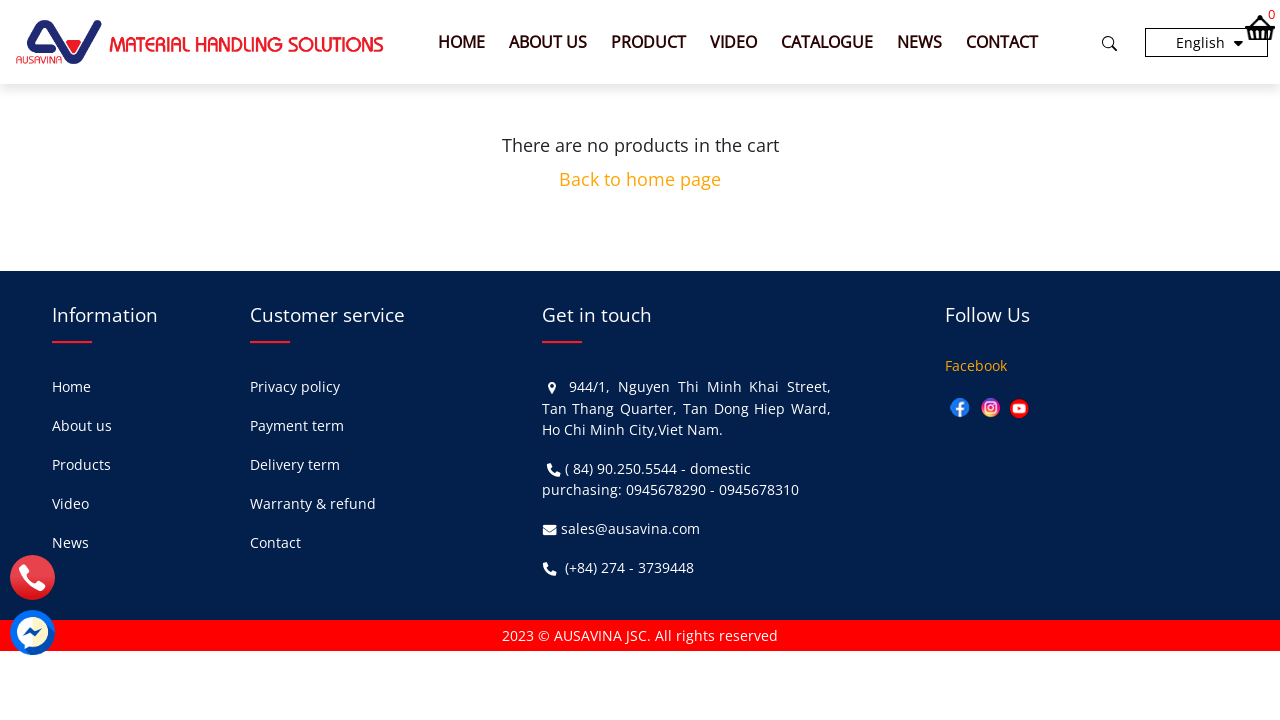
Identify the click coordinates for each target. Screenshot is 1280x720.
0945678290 (666, 489)
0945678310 (759, 489)
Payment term (297, 425)
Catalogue (827, 42)
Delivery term (295, 464)
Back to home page (640, 179)
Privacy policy (295, 386)
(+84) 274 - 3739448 (629, 567)
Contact (1002, 42)
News (919, 42)
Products (81, 464)
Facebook (976, 365)
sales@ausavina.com (630, 528)
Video (733, 42)
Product (648, 42)
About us (548, 42)
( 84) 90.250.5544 (621, 468)
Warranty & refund (313, 503)
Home (461, 42)
